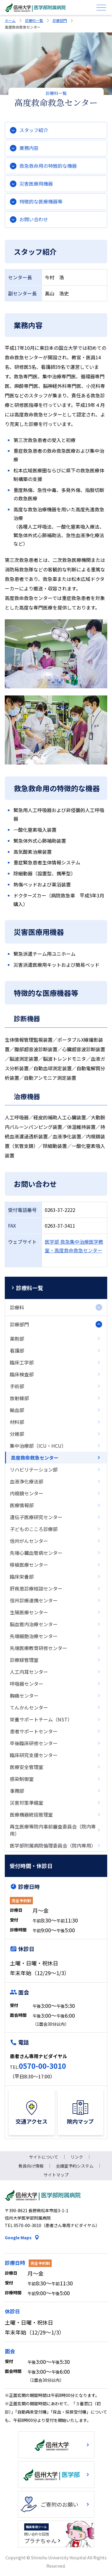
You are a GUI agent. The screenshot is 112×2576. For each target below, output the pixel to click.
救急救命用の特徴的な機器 (48, 165)
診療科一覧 (34, 20)
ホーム (10, 20)
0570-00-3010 (42, 2066)
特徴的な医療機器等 (40, 201)
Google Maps (18, 2237)
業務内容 (29, 147)
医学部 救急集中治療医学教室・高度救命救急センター (74, 1246)
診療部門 (60, 20)
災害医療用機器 (36, 183)
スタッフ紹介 (33, 130)
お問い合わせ (33, 219)
